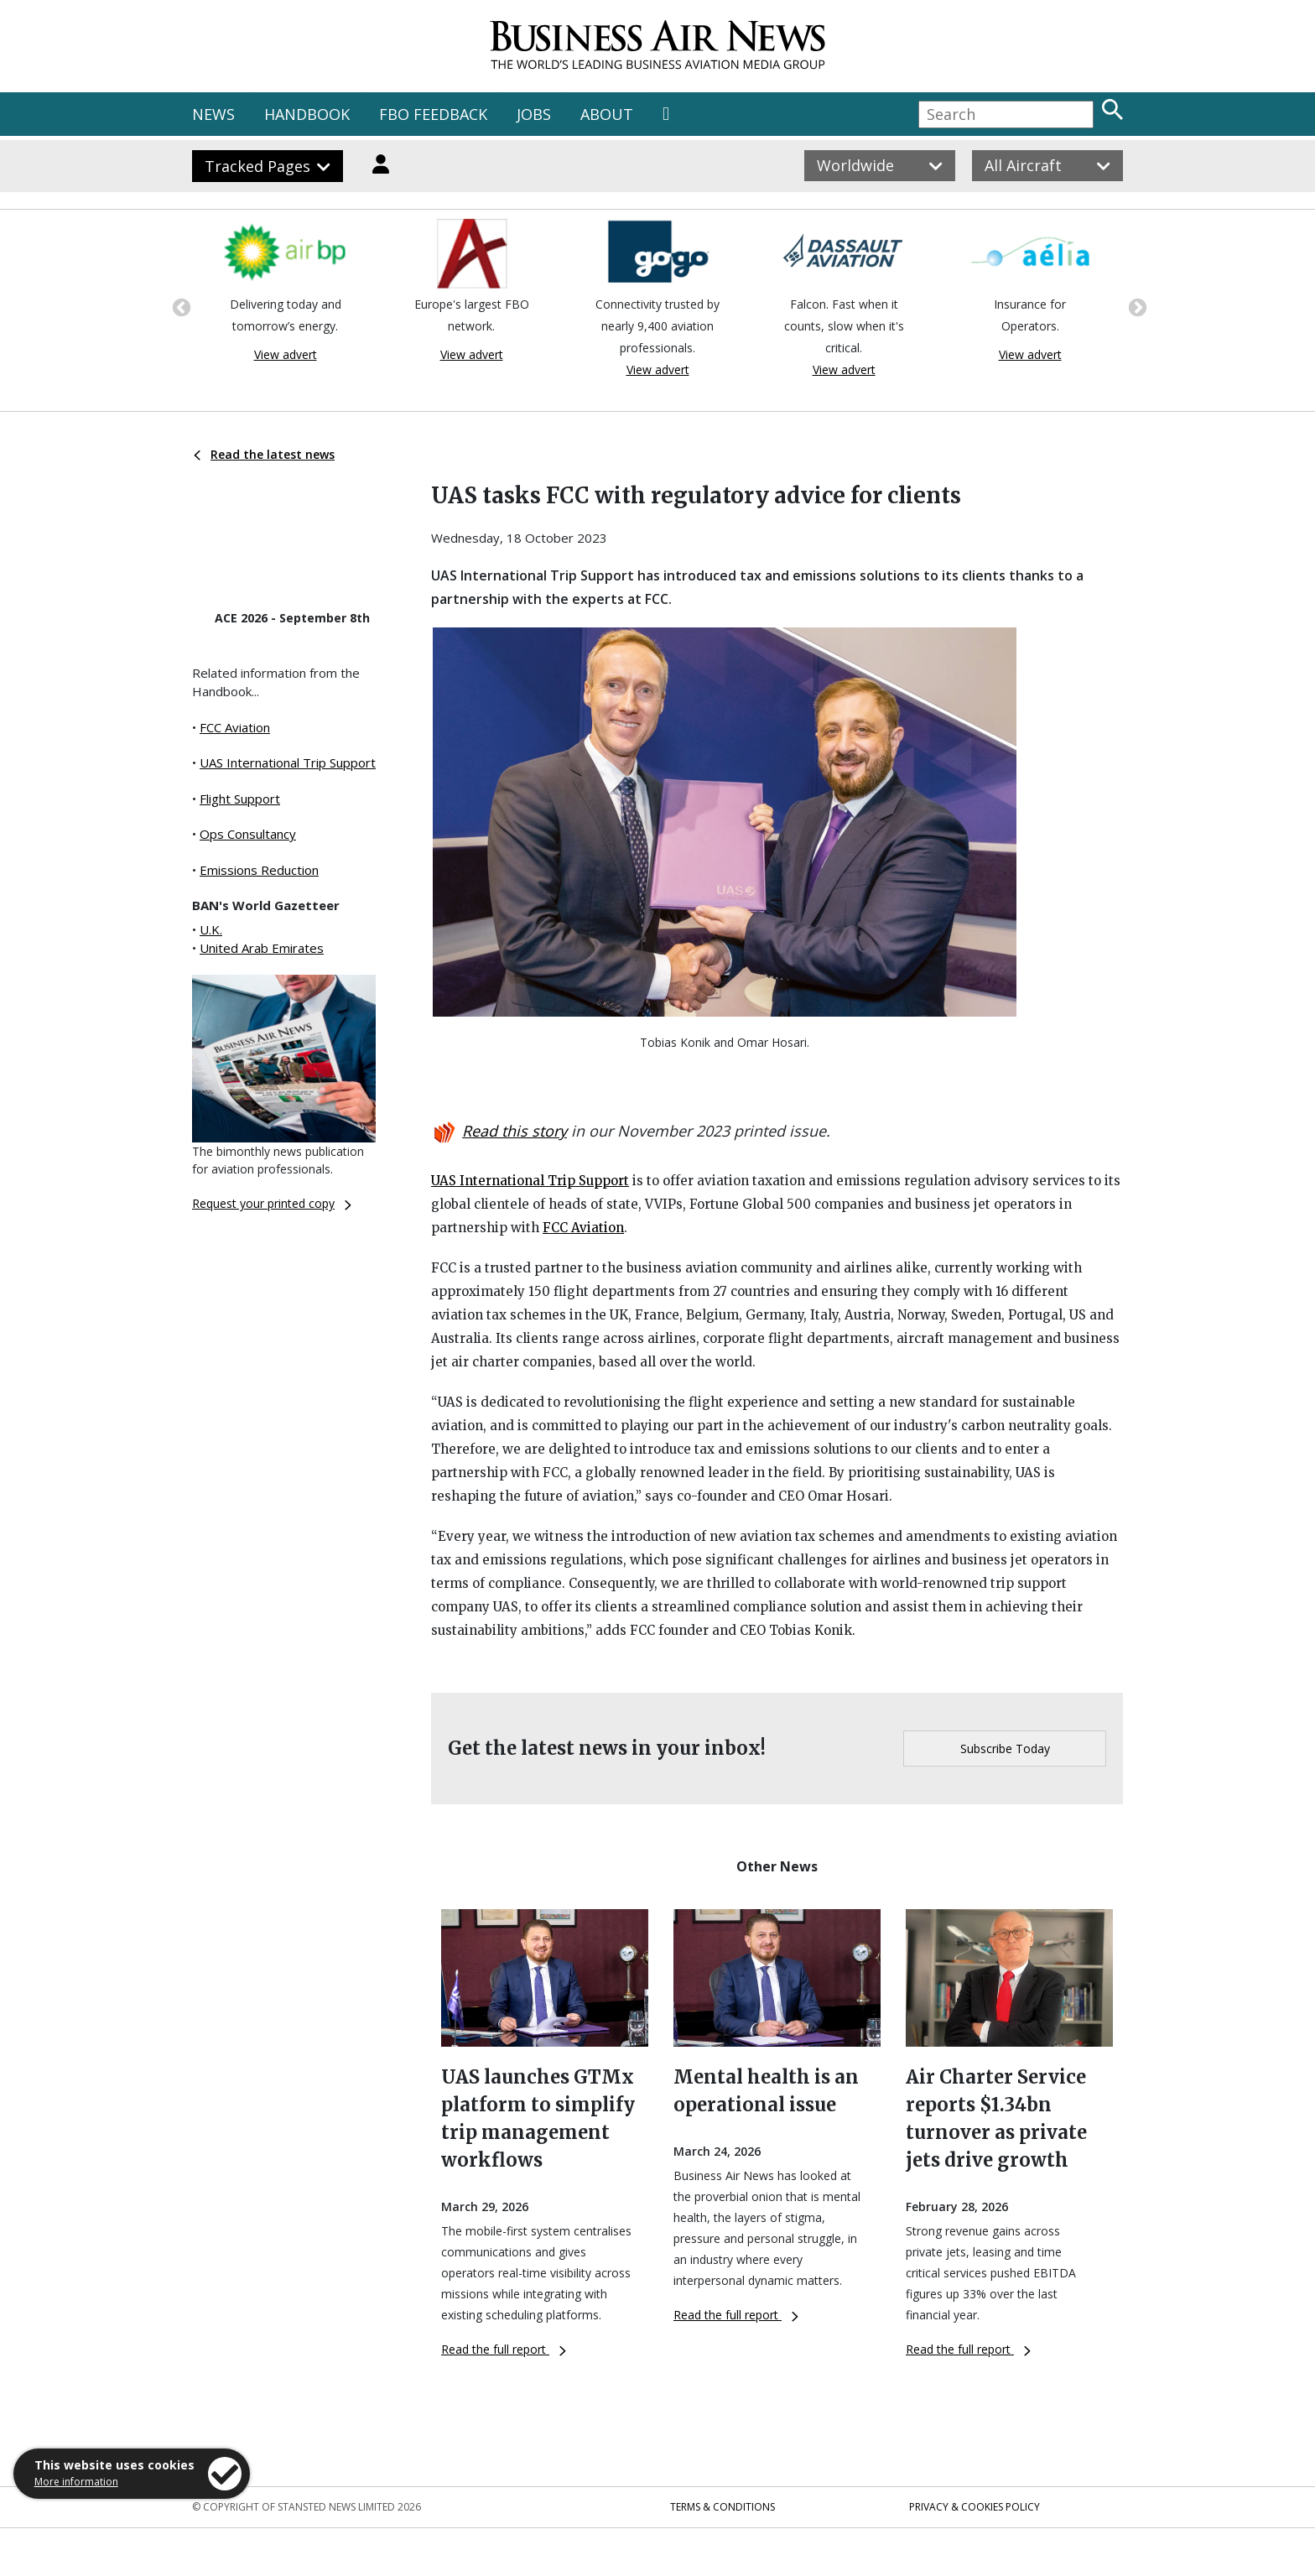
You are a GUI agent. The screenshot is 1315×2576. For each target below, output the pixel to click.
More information (76, 2482)
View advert (285, 354)
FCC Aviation (235, 727)
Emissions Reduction (259, 869)
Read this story (514, 1131)
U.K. (211, 929)
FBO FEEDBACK (433, 114)
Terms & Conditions (722, 2507)
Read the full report (503, 2349)
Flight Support (240, 798)
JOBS (534, 114)
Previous (179, 306)
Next (1135, 306)
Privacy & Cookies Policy (974, 2507)
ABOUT (606, 114)
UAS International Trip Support (288, 762)
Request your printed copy (271, 1203)
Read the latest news (264, 454)
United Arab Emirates (262, 947)
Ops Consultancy (248, 833)
